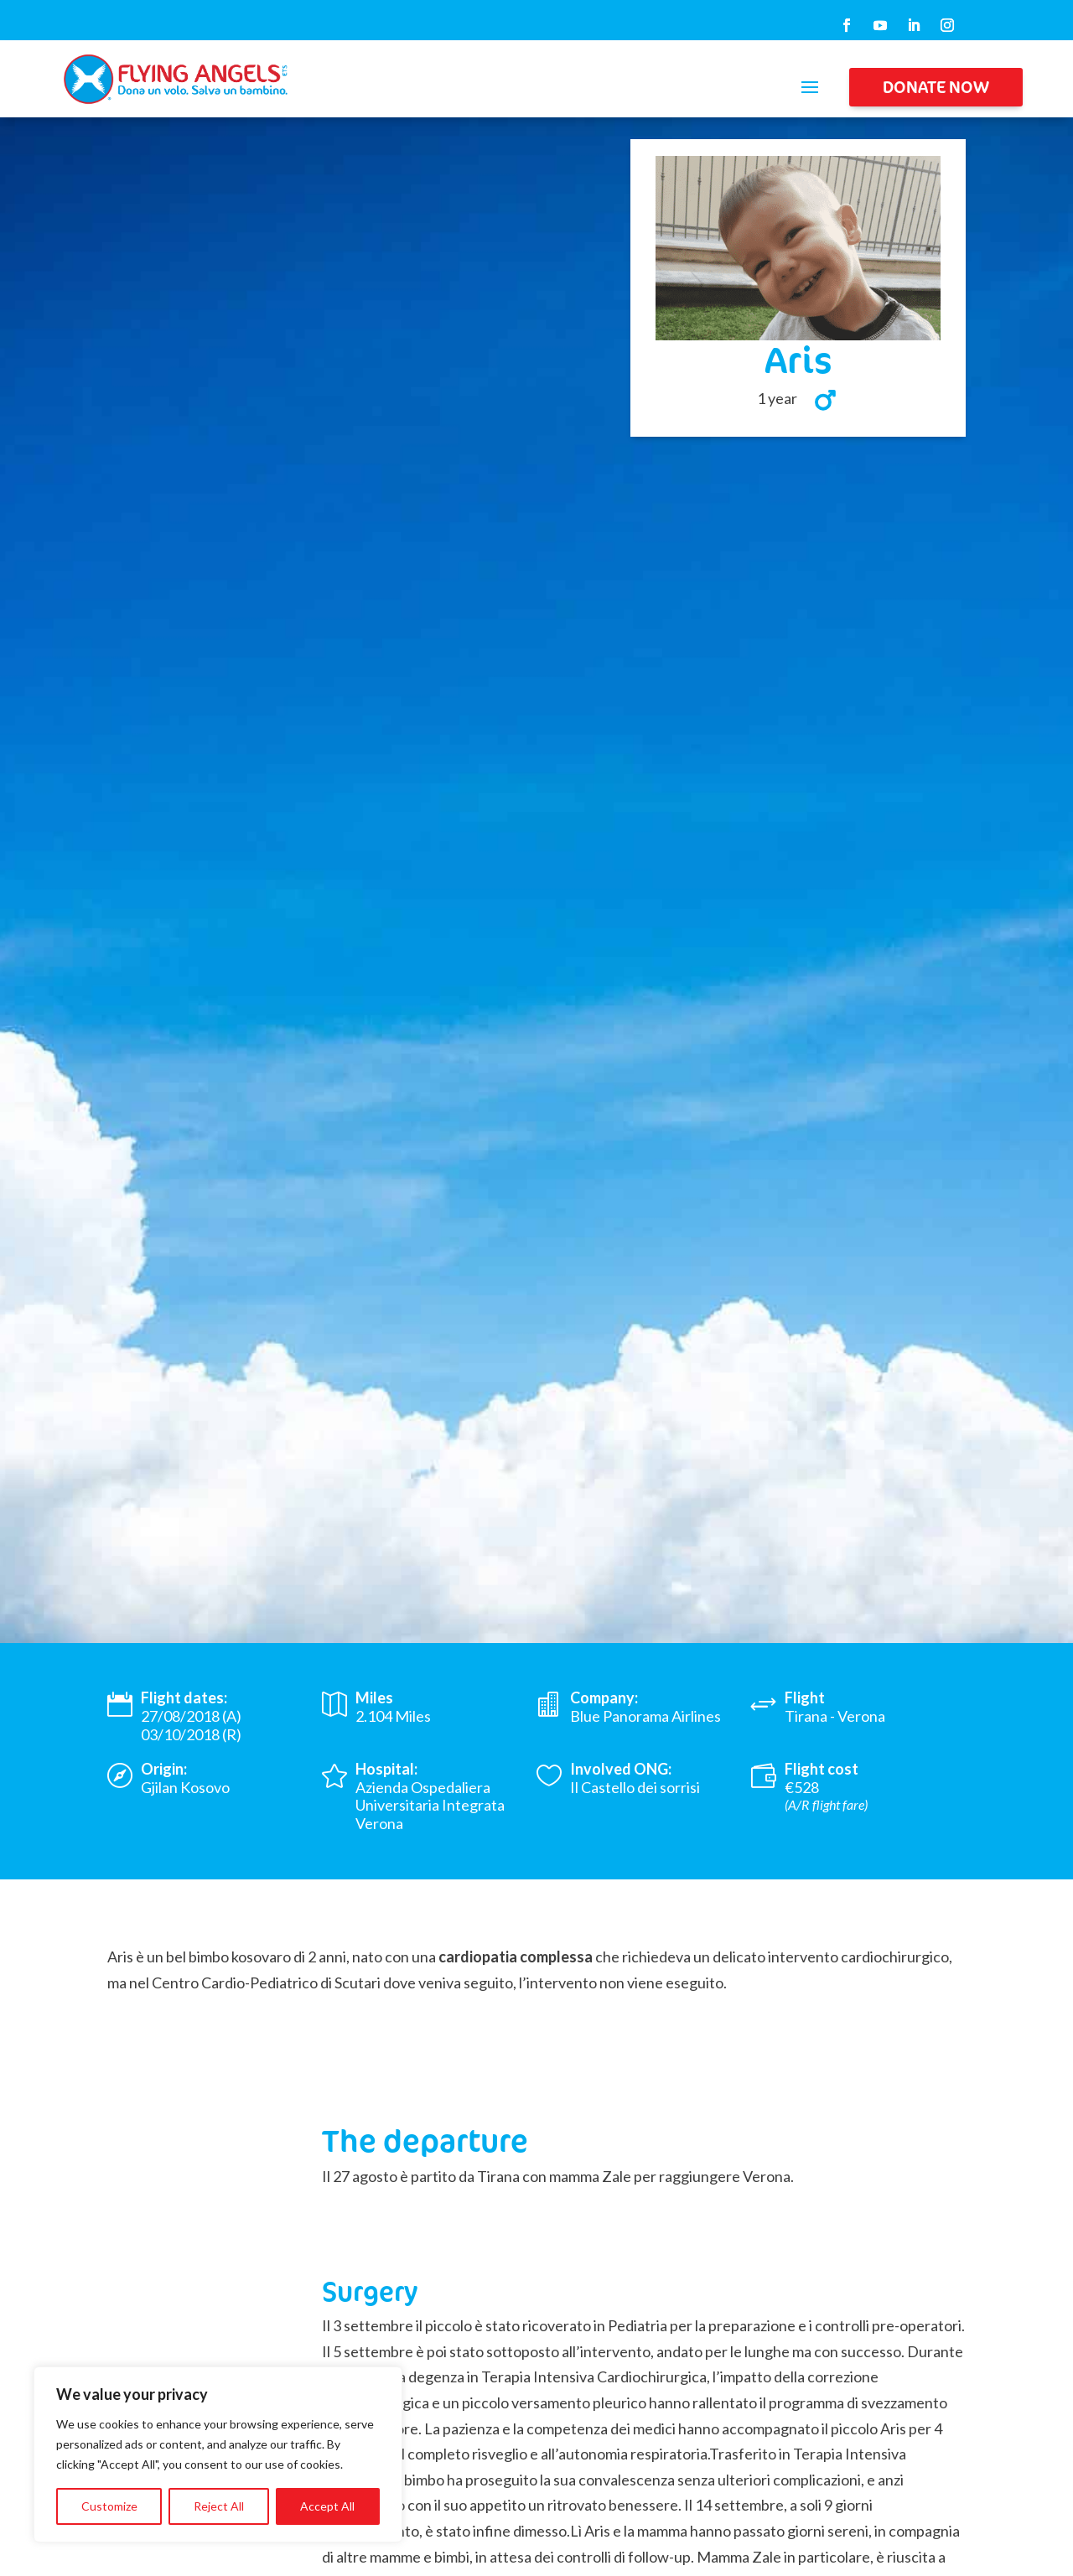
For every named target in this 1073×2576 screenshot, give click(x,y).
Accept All (327, 2506)
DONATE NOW (936, 86)
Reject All (219, 2506)
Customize (109, 2506)
